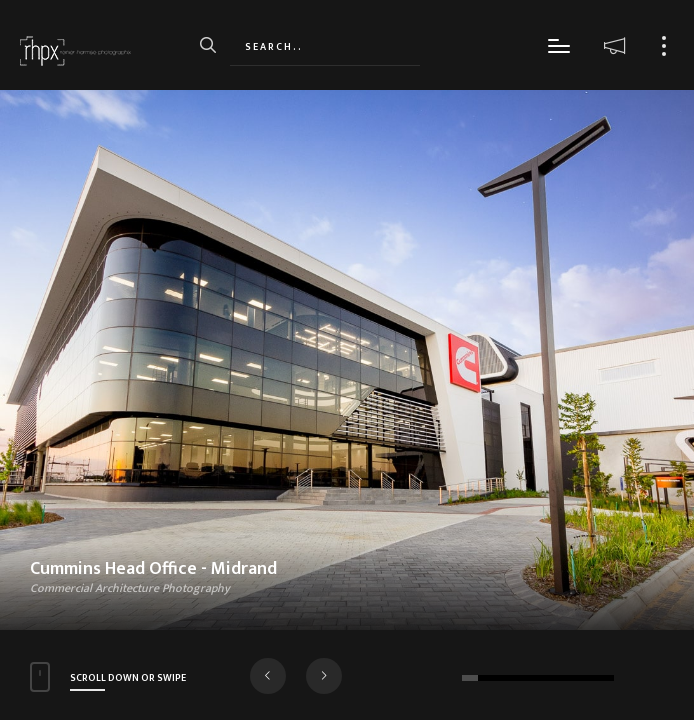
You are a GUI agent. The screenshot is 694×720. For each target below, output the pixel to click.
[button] (268, 676)
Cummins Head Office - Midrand (153, 569)
